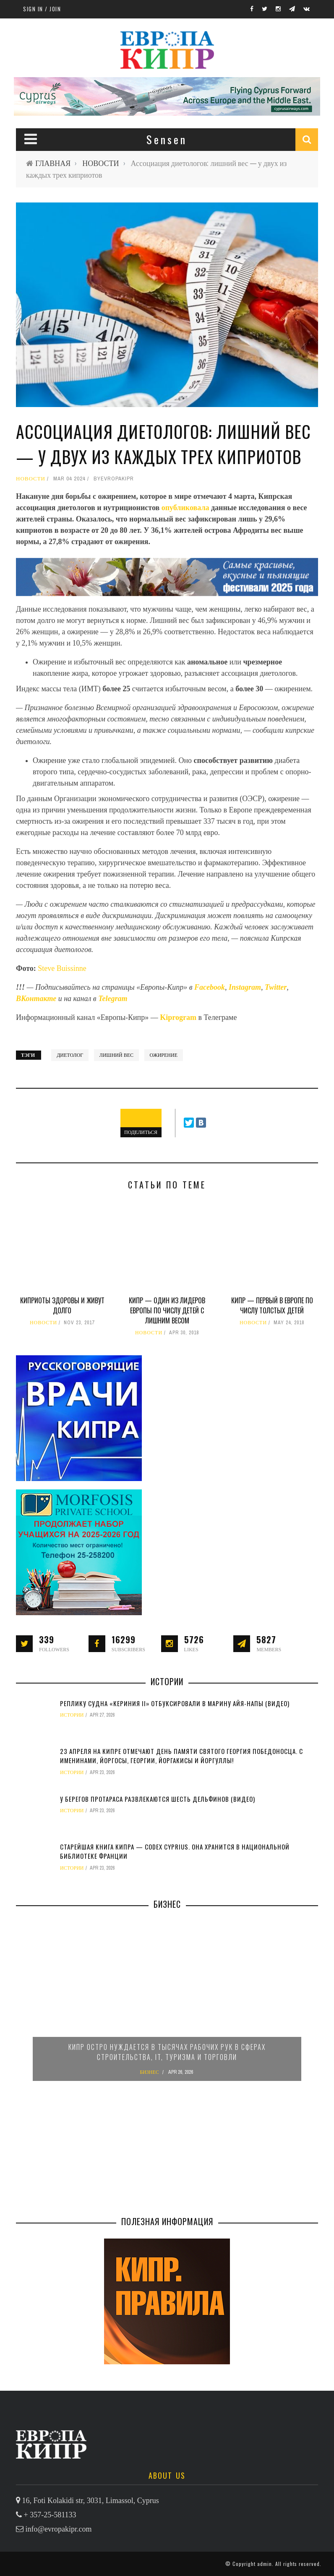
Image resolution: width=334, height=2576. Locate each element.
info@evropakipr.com (59, 2529)
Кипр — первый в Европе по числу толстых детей (272, 1305)
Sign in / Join (42, 9)
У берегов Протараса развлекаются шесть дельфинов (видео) (157, 1798)
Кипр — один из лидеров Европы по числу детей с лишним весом (167, 1310)
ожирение (163, 1055)
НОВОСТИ (100, 163)
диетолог (70, 1055)
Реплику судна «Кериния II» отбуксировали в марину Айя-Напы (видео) (175, 1703)
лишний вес (116, 1055)
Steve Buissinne (62, 968)
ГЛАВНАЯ (52, 163)
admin (264, 2563)
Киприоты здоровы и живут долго (62, 1305)
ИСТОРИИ (72, 1715)
